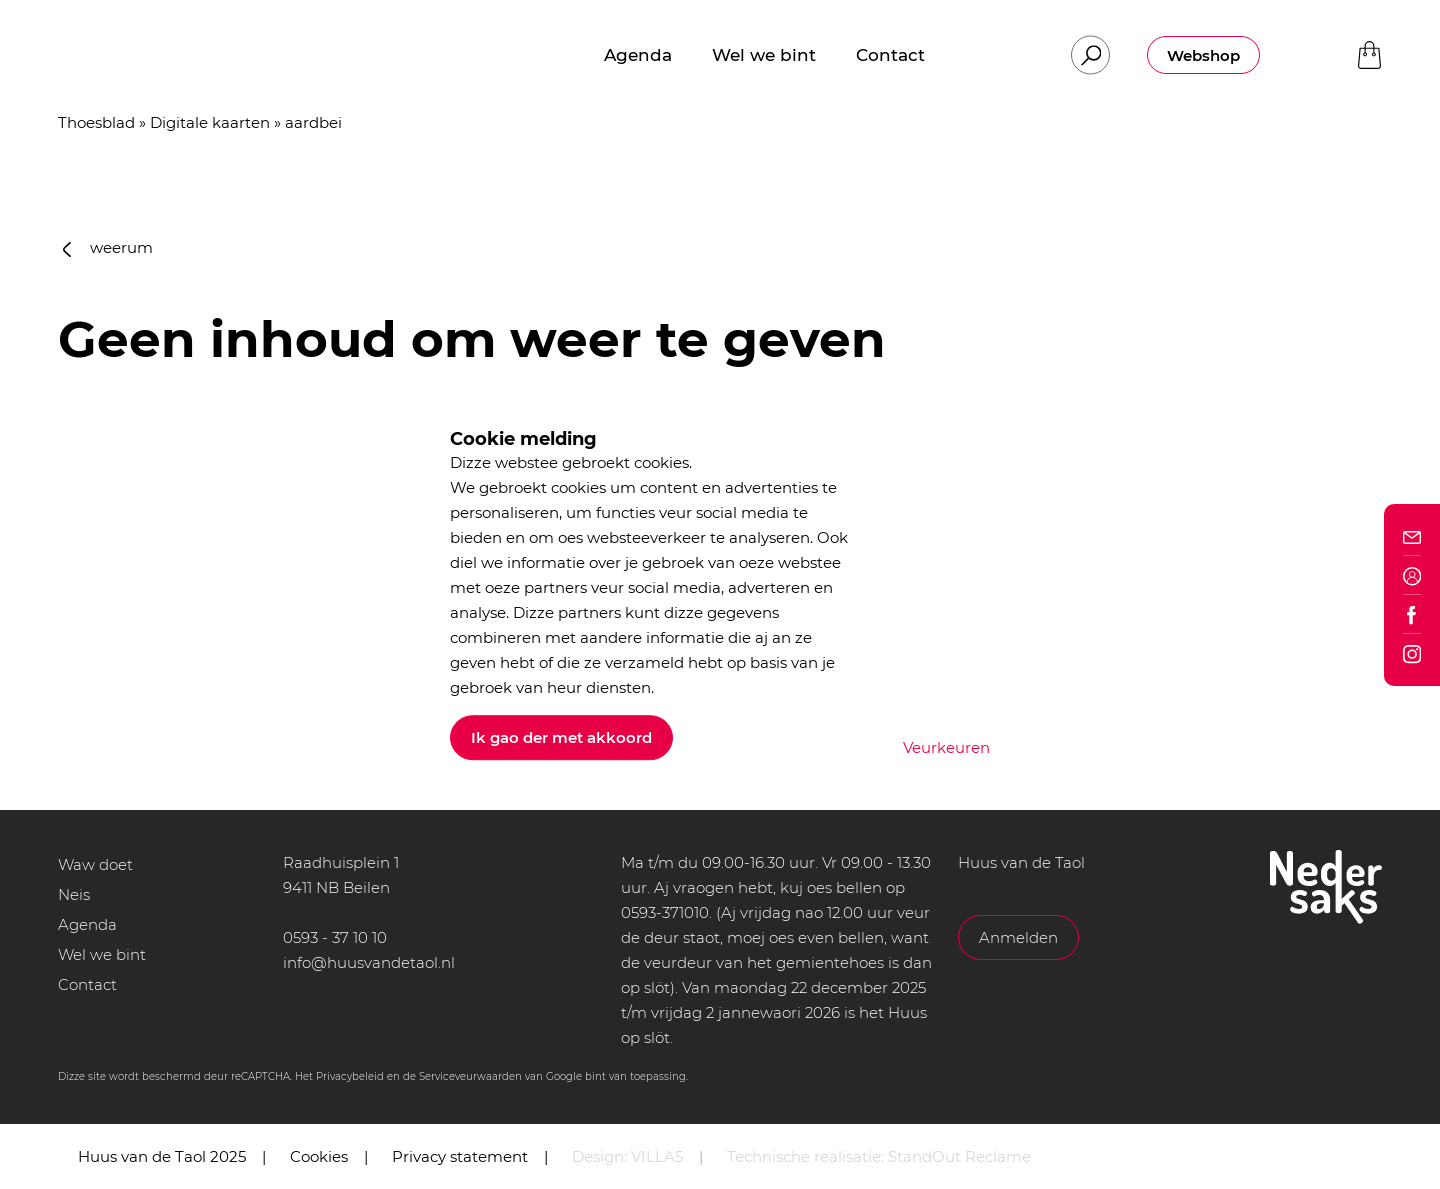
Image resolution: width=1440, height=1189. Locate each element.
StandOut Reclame (959, 1156)
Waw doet (95, 864)
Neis (74, 894)
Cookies (319, 1156)
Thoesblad (96, 122)
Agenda (87, 924)
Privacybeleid (350, 1076)
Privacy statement (460, 1156)
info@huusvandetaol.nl (369, 962)
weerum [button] (108, 247)
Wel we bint (102, 954)
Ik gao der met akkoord (561, 737)
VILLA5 (657, 1156)
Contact (87, 984)
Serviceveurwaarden (470, 1076)
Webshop (1203, 55)
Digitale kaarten (210, 122)
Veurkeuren (946, 747)
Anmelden (1018, 937)
